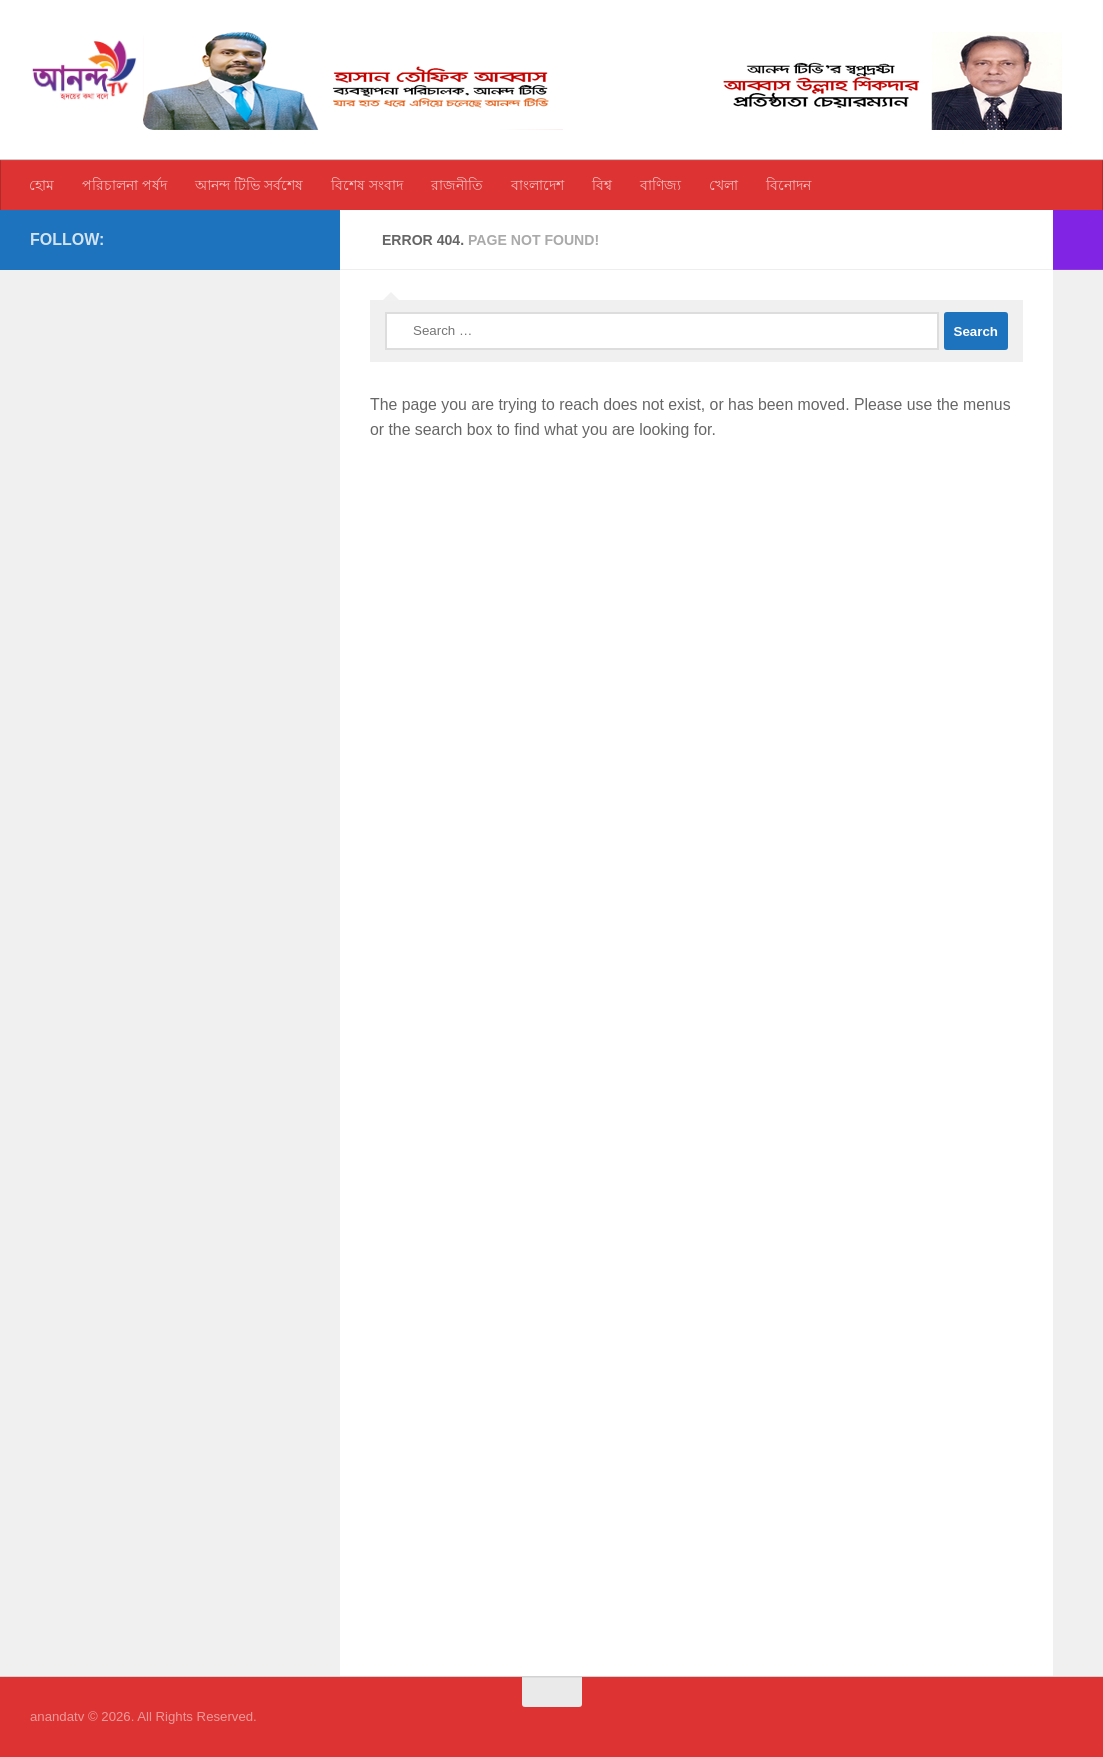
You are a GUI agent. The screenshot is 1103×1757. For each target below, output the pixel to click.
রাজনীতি (457, 185)
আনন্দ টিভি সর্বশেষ (249, 185)
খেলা (723, 185)
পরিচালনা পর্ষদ (124, 185)
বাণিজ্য (660, 185)
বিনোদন (788, 185)
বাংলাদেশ (537, 185)
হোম (41, 185)
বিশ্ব (602, 185)
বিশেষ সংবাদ (367, 185)
